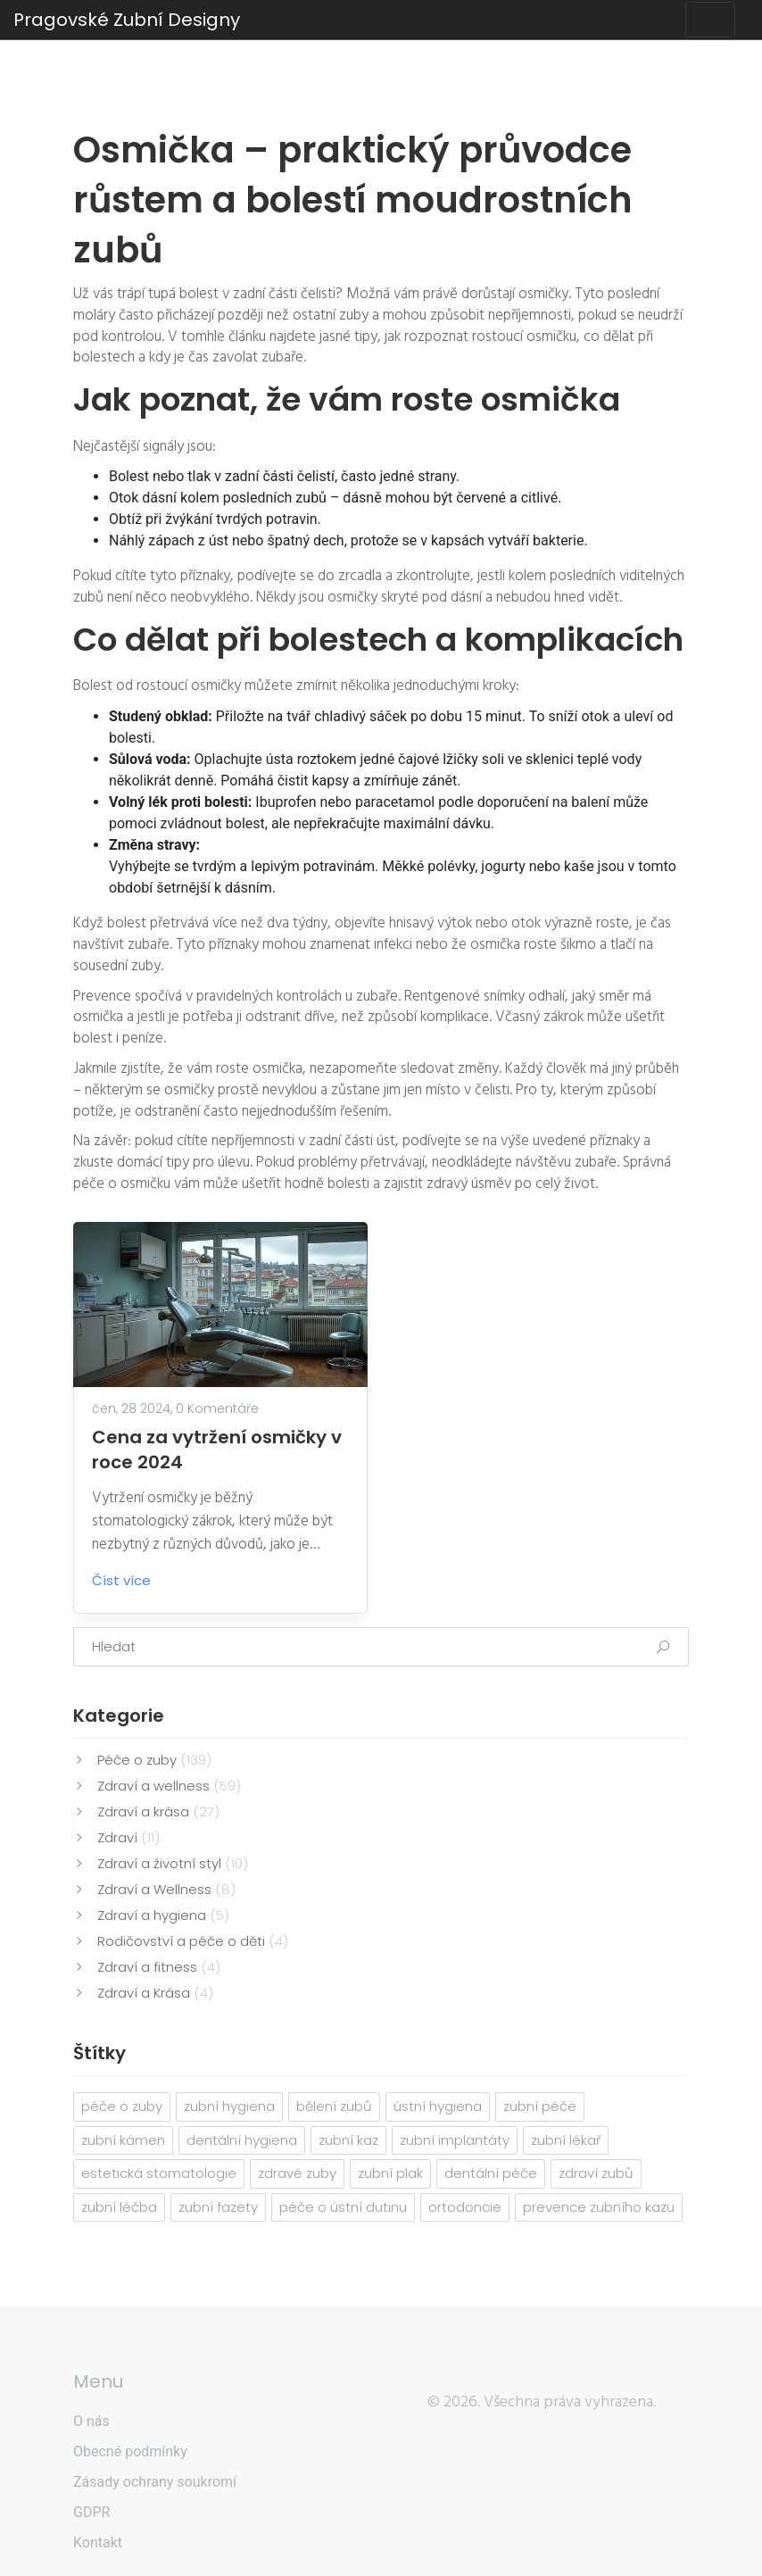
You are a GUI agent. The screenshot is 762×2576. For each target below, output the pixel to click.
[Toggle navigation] (710, 19)
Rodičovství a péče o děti (192, 1941)
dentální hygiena (241, 2140)
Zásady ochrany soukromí (154, 2481)
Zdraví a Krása (155, 1992)
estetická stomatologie (158, 2173)
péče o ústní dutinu (343, 2207)
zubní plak (390, 2173)
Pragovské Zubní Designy (126, 19)
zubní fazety (218, 2207)
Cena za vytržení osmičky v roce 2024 (217, 1450)
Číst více (135, 1580)
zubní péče (539, 2106)
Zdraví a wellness (169, 1785)
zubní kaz (348, 2140)
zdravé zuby (297, 2173)
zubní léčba (119, 2207)
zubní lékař (565, 2140)
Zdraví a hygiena (163, 1915)
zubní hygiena (229, 2106)
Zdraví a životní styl (172, 1863)
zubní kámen (123, 2140)
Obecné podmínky (130, 2451)
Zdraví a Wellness (166, 1889)
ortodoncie (464, 2207)
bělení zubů (334, 2106)
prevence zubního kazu (599, 2207)
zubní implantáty (454, 2140)
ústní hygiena (437, 2106)
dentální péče (490, 2173)
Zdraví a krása (158, 1811)
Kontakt (97, 2542)
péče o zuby (121, 2106)
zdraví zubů (596, 2173)
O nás (91, 2421)
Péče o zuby (154, 1759)
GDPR (91, 2512)
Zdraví (128, 1837)
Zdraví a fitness (158, 1966)
